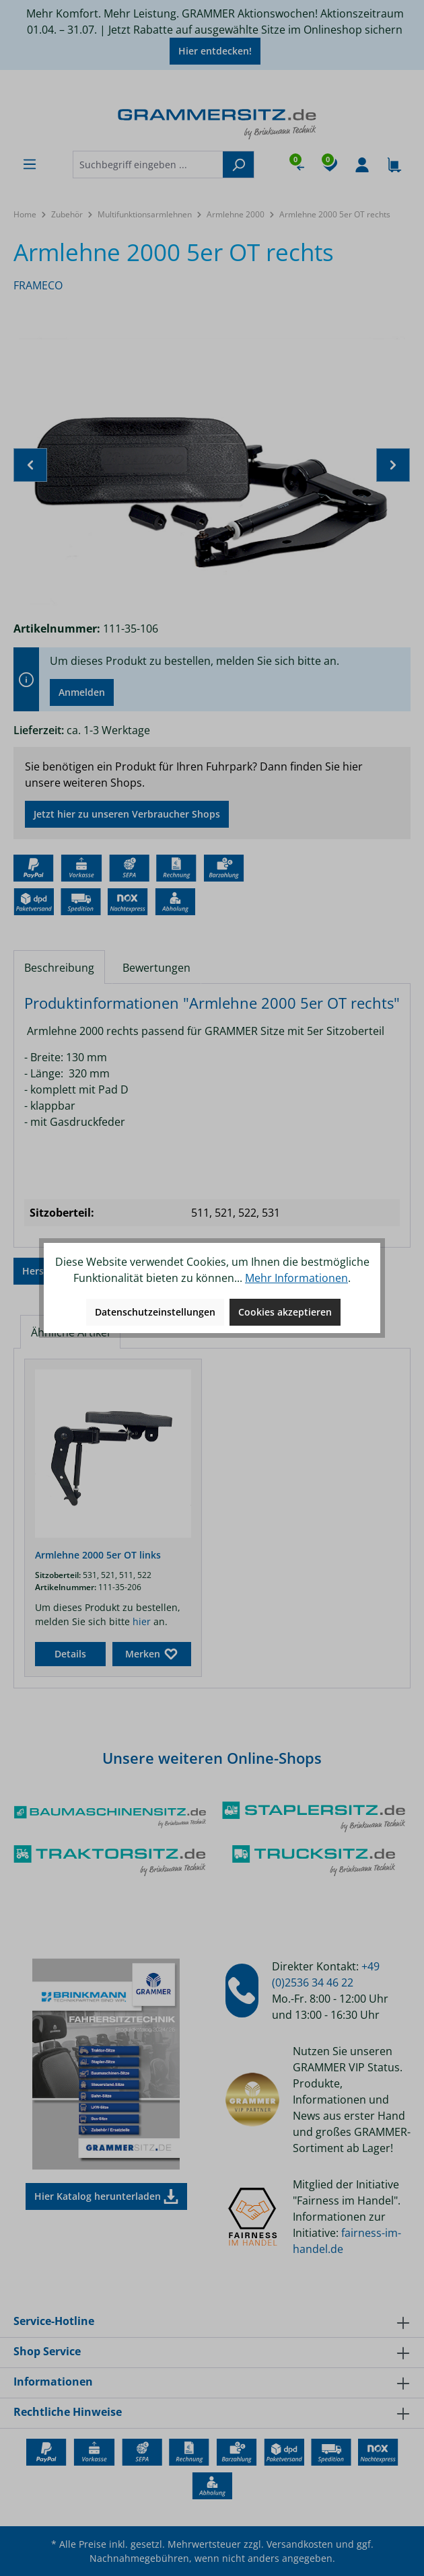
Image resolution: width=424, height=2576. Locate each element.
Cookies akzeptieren (285, 1311)
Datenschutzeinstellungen (155, 1311)
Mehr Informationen (296, 1278)
